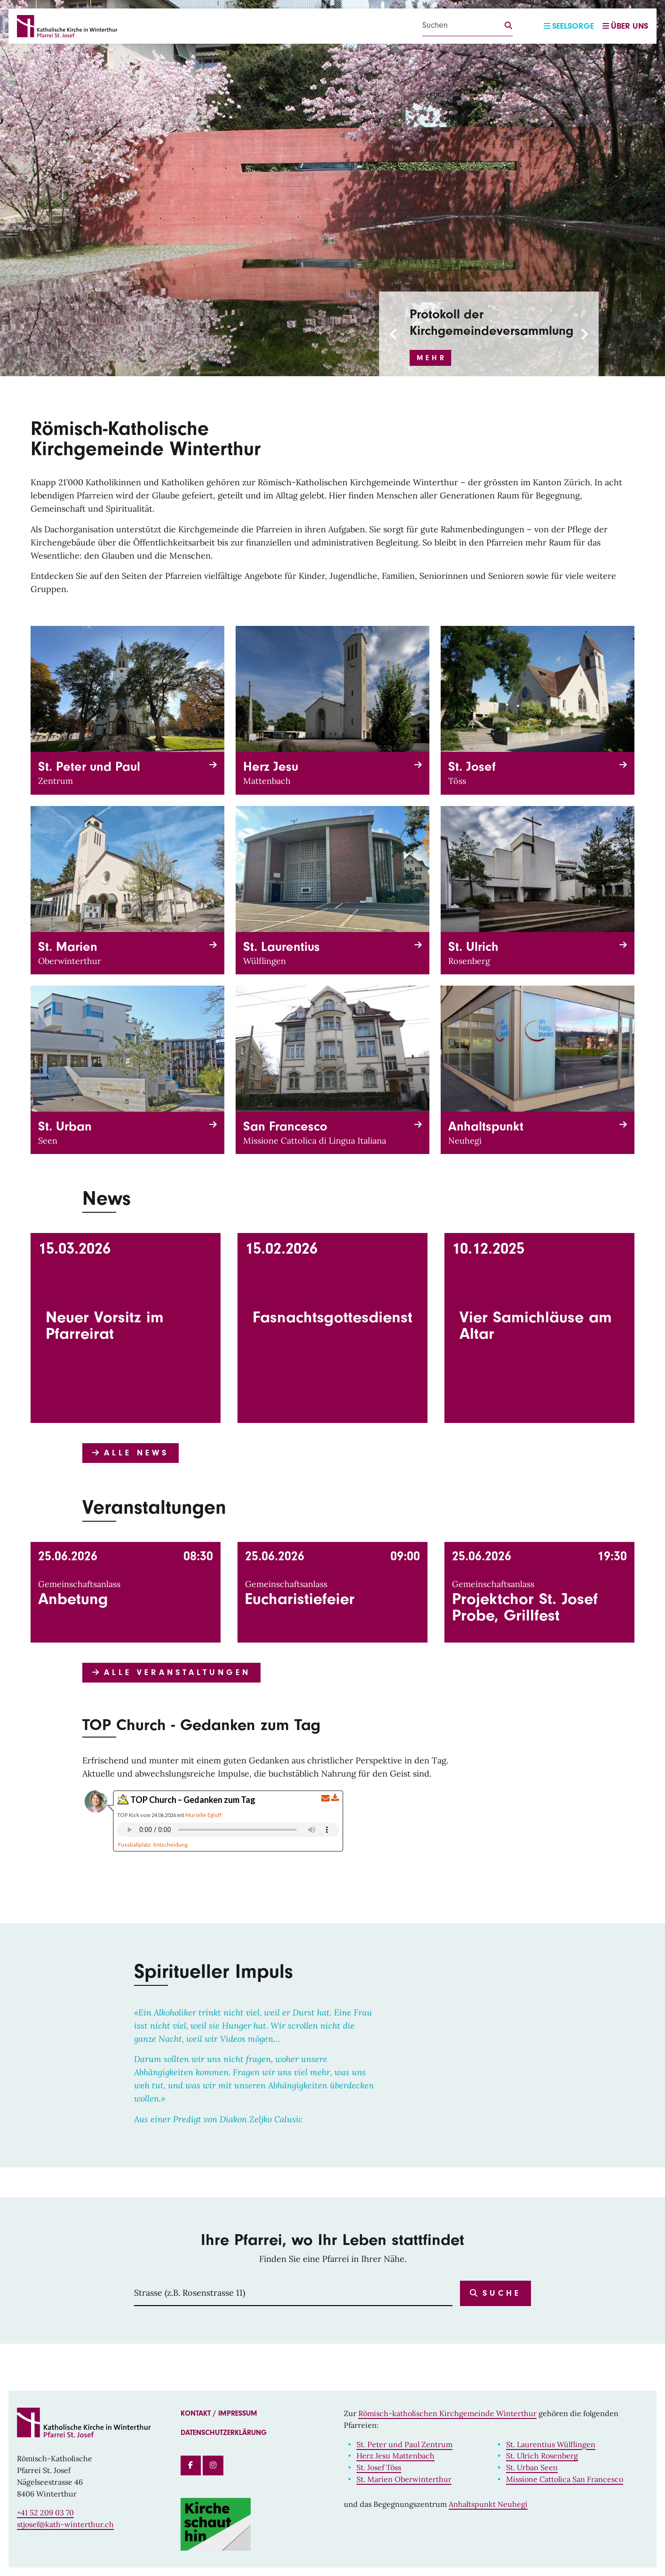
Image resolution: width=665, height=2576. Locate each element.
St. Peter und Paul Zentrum (404, 2444)
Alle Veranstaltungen (171, 1672)
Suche (495, 2293)
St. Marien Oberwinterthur (403, 2479)
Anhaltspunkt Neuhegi (488, 2504)
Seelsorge (569, 26)
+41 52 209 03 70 (45, 2512)
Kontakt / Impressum (219, 2413)
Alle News (130, 1453)
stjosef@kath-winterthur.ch (65, 2524)
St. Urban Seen (532, 2467)
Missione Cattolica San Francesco (564, 2479)
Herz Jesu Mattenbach (395, 2455)
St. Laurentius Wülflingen (550, 2444)
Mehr (432, 358)
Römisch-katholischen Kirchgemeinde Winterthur (447, 2413)
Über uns (625, 26)
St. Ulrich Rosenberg (542, 2455)
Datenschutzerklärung (224, 2432)
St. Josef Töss (378, 2467)
